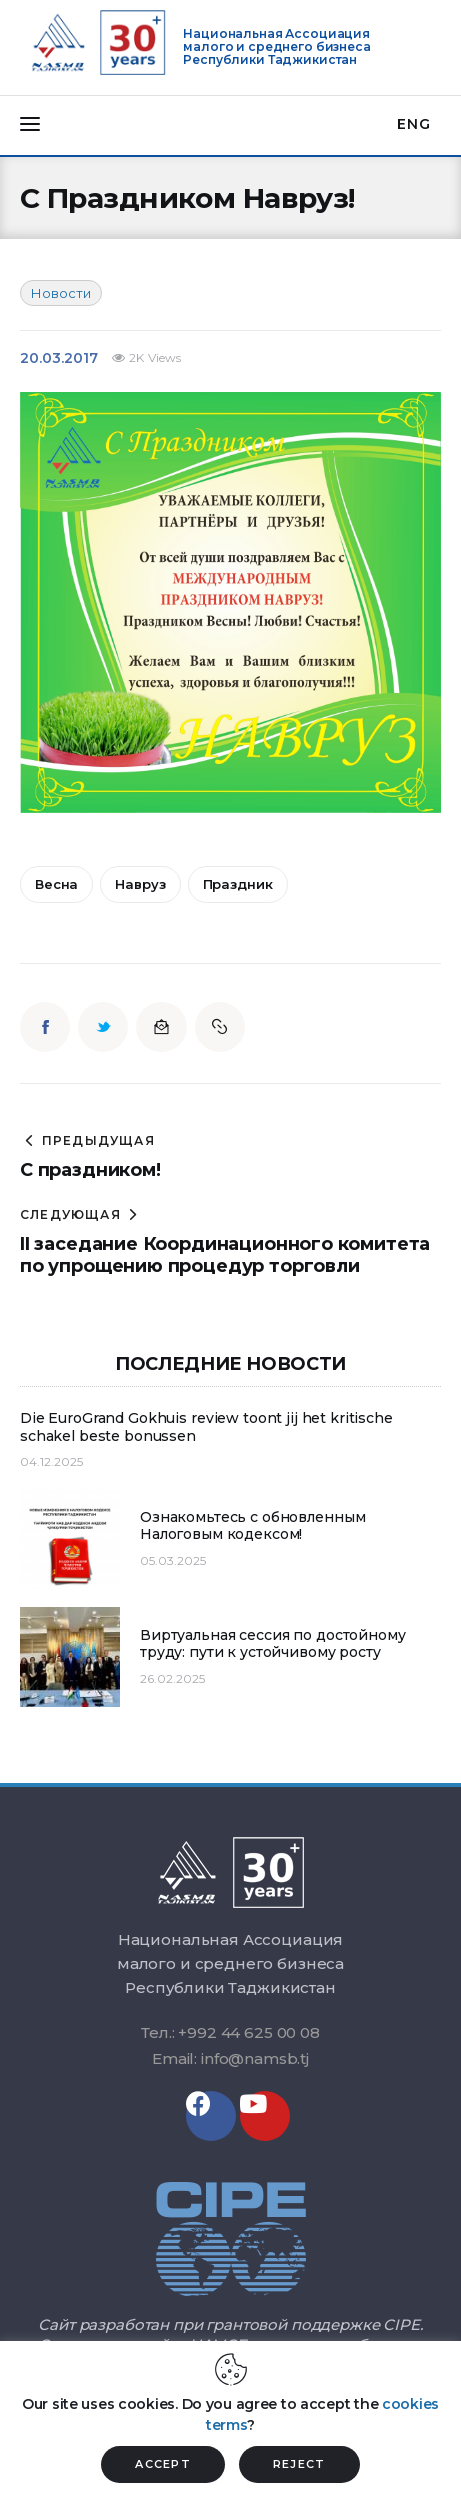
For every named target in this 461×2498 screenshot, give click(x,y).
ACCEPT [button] (163, 2464)
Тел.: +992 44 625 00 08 (230, 2032)
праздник (238, 884)
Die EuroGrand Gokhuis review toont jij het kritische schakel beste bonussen (206, 1427)
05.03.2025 (173, 1560)
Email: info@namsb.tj (230, 2058)
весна (56, 884)
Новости (61, 293)
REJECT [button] (299, 2464)
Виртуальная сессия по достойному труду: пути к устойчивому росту (273, 1644)
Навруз (140, 884)
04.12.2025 (51, 1461)
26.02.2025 (172, 1678)
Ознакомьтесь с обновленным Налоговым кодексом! (252, 1526)
